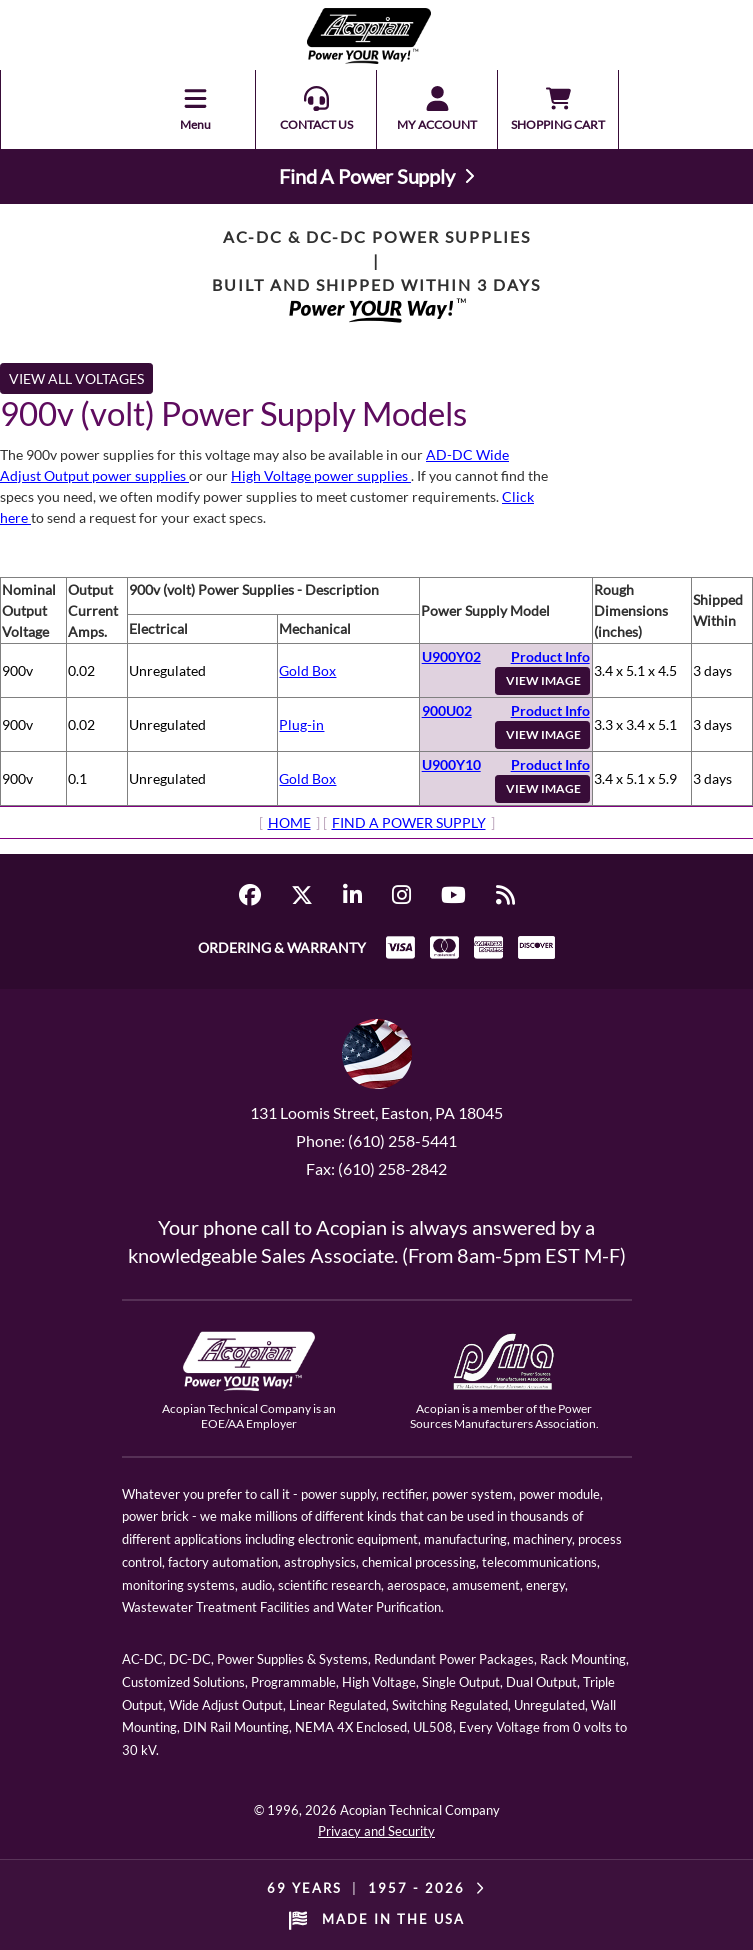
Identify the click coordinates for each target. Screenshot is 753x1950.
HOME (289, 822)
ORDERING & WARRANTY (282, 947)
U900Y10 (451, 764)
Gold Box (307, 670)
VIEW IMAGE (543, 680)
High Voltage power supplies (321, 475)
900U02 (447, 710)
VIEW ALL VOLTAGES (76, 378)
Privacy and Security (376, 1831)
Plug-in (301, 724)
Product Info (550, 656)
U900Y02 (451, 656)
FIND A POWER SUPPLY (409, 822)
